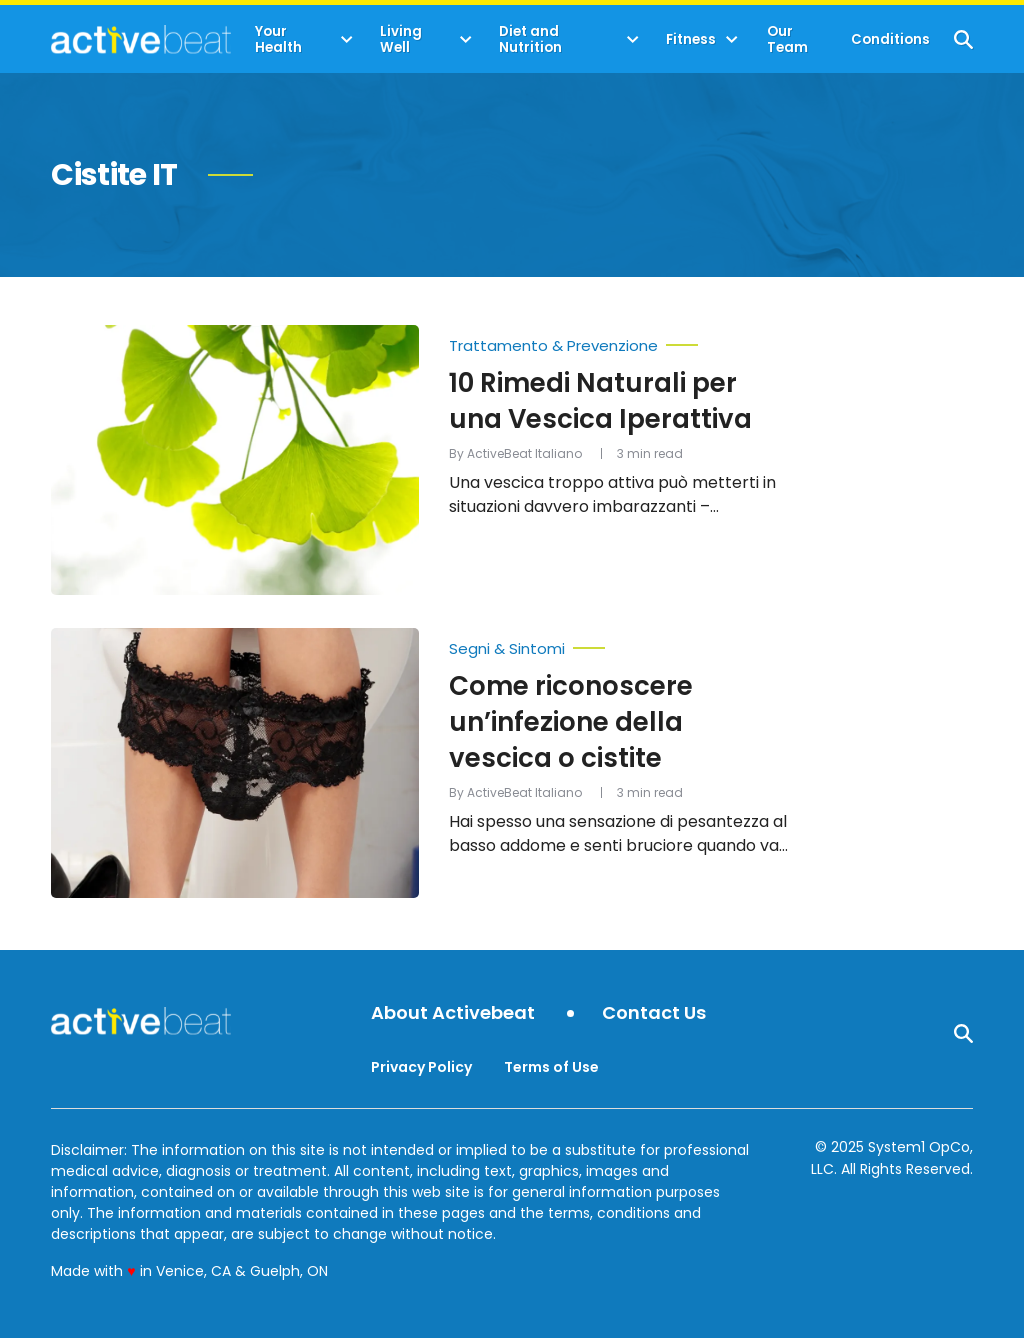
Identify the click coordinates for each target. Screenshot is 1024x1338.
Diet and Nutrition (530, 39)
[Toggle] (347, 40)
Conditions (890, 39)
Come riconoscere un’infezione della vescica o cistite (571, 722)
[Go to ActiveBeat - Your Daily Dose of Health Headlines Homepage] (140, 39)
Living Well (401, 39)
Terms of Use (551, 1067)
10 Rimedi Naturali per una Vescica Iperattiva (600, 401)
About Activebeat (453, 1013)
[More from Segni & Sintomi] (618, 644)
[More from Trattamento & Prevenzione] (618, 341)
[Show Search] (963, 39)
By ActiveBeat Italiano (515, 453)
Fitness (691, 39)
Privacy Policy (421, 1067)
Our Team (787, 39)
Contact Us (654, 1013)
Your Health (278, 39)
